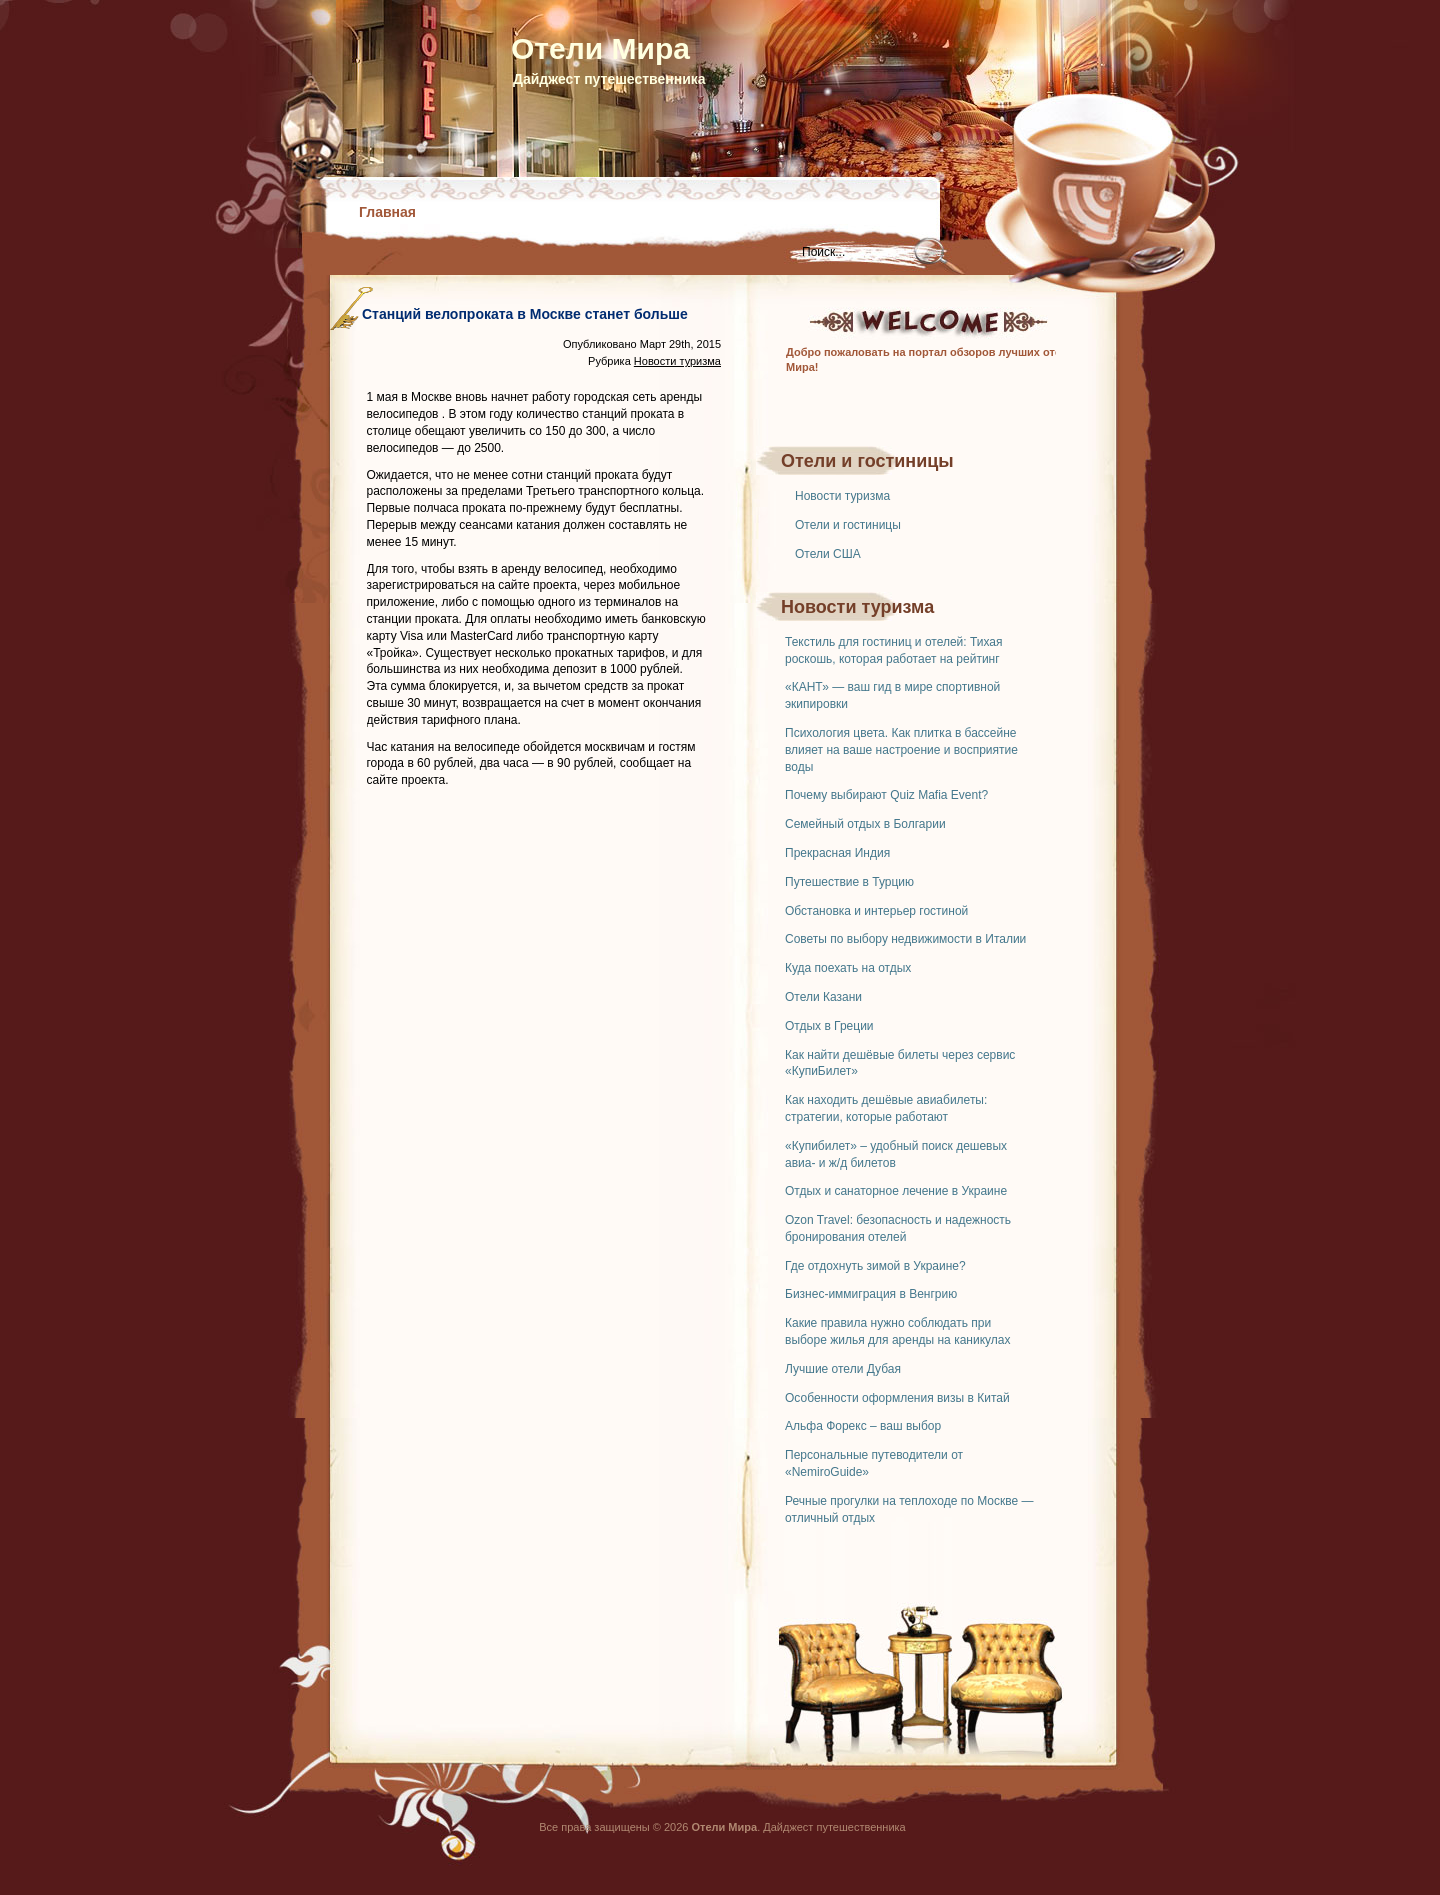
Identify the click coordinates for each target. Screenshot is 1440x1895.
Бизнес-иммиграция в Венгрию (871, 1294)
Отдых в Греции (829, 1026)
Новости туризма (842, 496)
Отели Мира (600, 48)
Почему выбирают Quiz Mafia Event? (886, 795)
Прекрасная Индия (837, 853)
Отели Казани (823, 997)
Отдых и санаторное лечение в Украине (896, 1191)
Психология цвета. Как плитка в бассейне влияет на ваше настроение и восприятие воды (901, 750)
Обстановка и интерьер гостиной (876, 911)
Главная (387, 212)
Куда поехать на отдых (848, 968)
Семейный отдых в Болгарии (865, 824)
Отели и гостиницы (848, 525)
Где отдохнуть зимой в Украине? (875, 1266)
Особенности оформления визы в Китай (897, 1398)
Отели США (828, 554)
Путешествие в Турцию (849, 882)
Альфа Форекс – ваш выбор (863, 1426)
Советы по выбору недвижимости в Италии (905, 939)
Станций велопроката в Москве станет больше (525, 314)
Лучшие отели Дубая (843, 1369)
